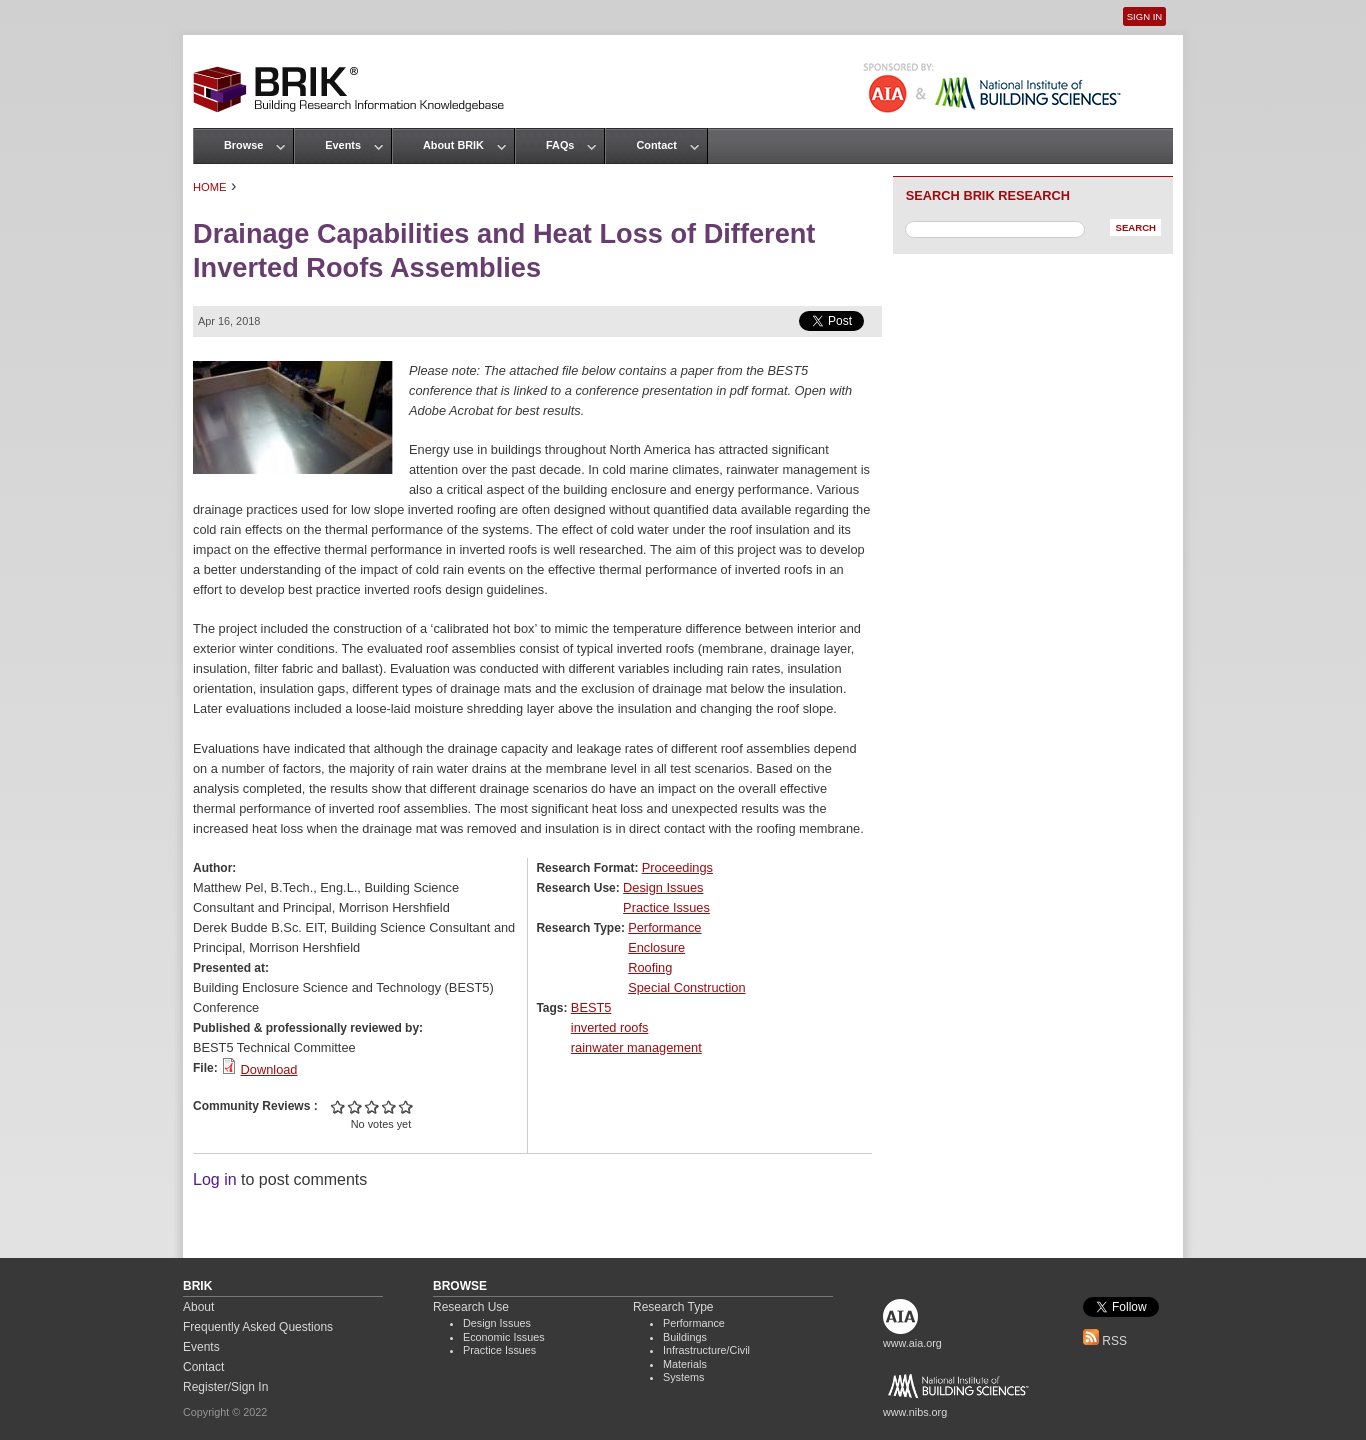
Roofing (650, 967)
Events (343, 145)
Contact (656, 145)
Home (210, 187)
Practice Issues (666, 907)
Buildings (685, 1337)
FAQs (560, 145)
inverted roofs (610, 1027)
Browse (243, 145)
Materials (685, 1364)
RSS (1105, 1341)
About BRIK (453, 145)
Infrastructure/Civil (706, 1350)
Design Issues (663, 887)
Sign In (1144, 16)
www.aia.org (912, 1343)
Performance (664, 927)
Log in (215, 1179)
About (198, 1307)
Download (269, 1069)
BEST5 (591, 1007)
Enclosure (656, 947)
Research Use (471, 1307)
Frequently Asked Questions (258, 1327)
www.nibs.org (915, 1412)
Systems (683, 1377)
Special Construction (686, 987)
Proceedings (677, 867)
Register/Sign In (225, 1387)
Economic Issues (504, 1337)
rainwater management (636, 1047)
